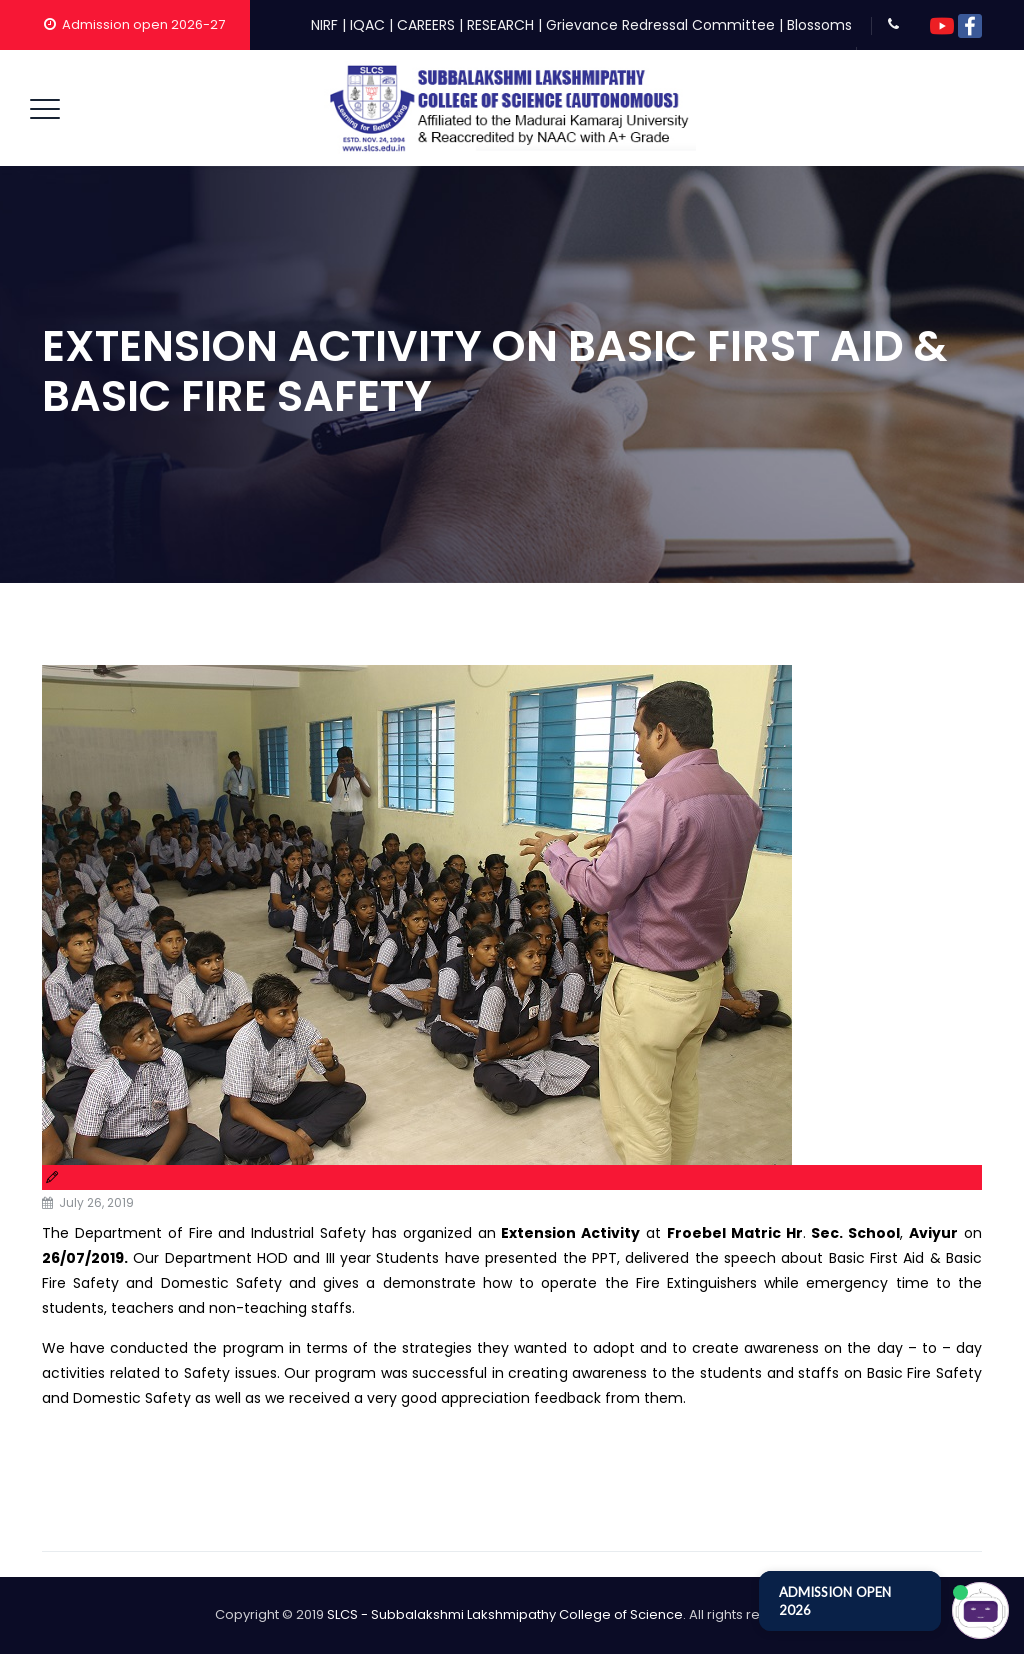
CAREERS (426, 25)
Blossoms (819, 25)
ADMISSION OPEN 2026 (835, 1601)
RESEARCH (500, 25)
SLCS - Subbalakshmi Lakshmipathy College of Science (505, 1614)
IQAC (367, 25)
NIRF (324, 25)
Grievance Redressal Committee (660, 25)
